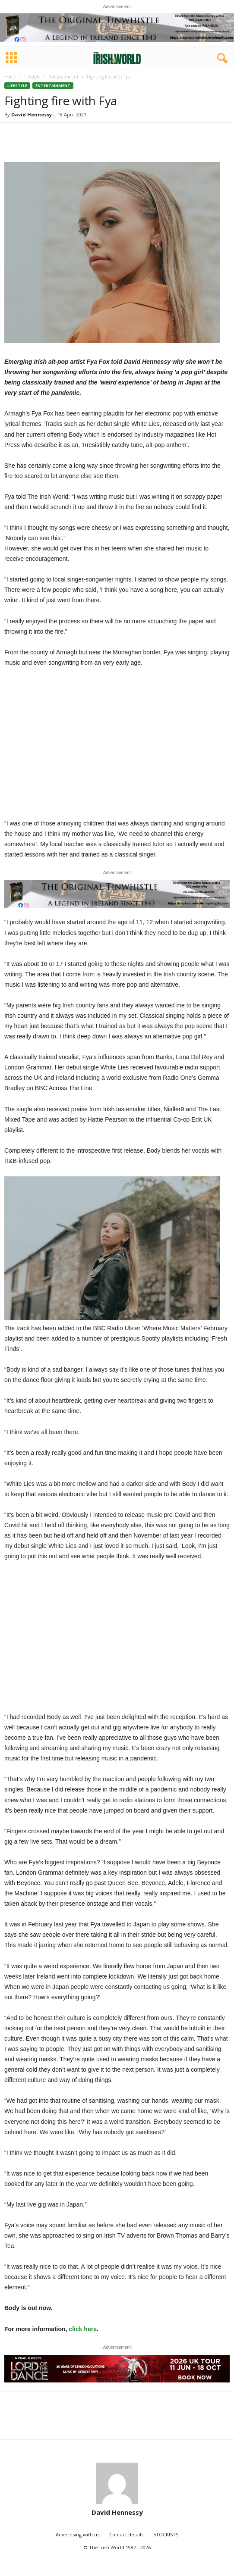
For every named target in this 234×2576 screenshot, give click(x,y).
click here (83, 2329)
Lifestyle (32, 77)
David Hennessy (31, 114)
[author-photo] (117, 2483)
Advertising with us (77, 2534)
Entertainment (63, 77)
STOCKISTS (165, 2534)
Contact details (126, 2534)
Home (10, 77)
